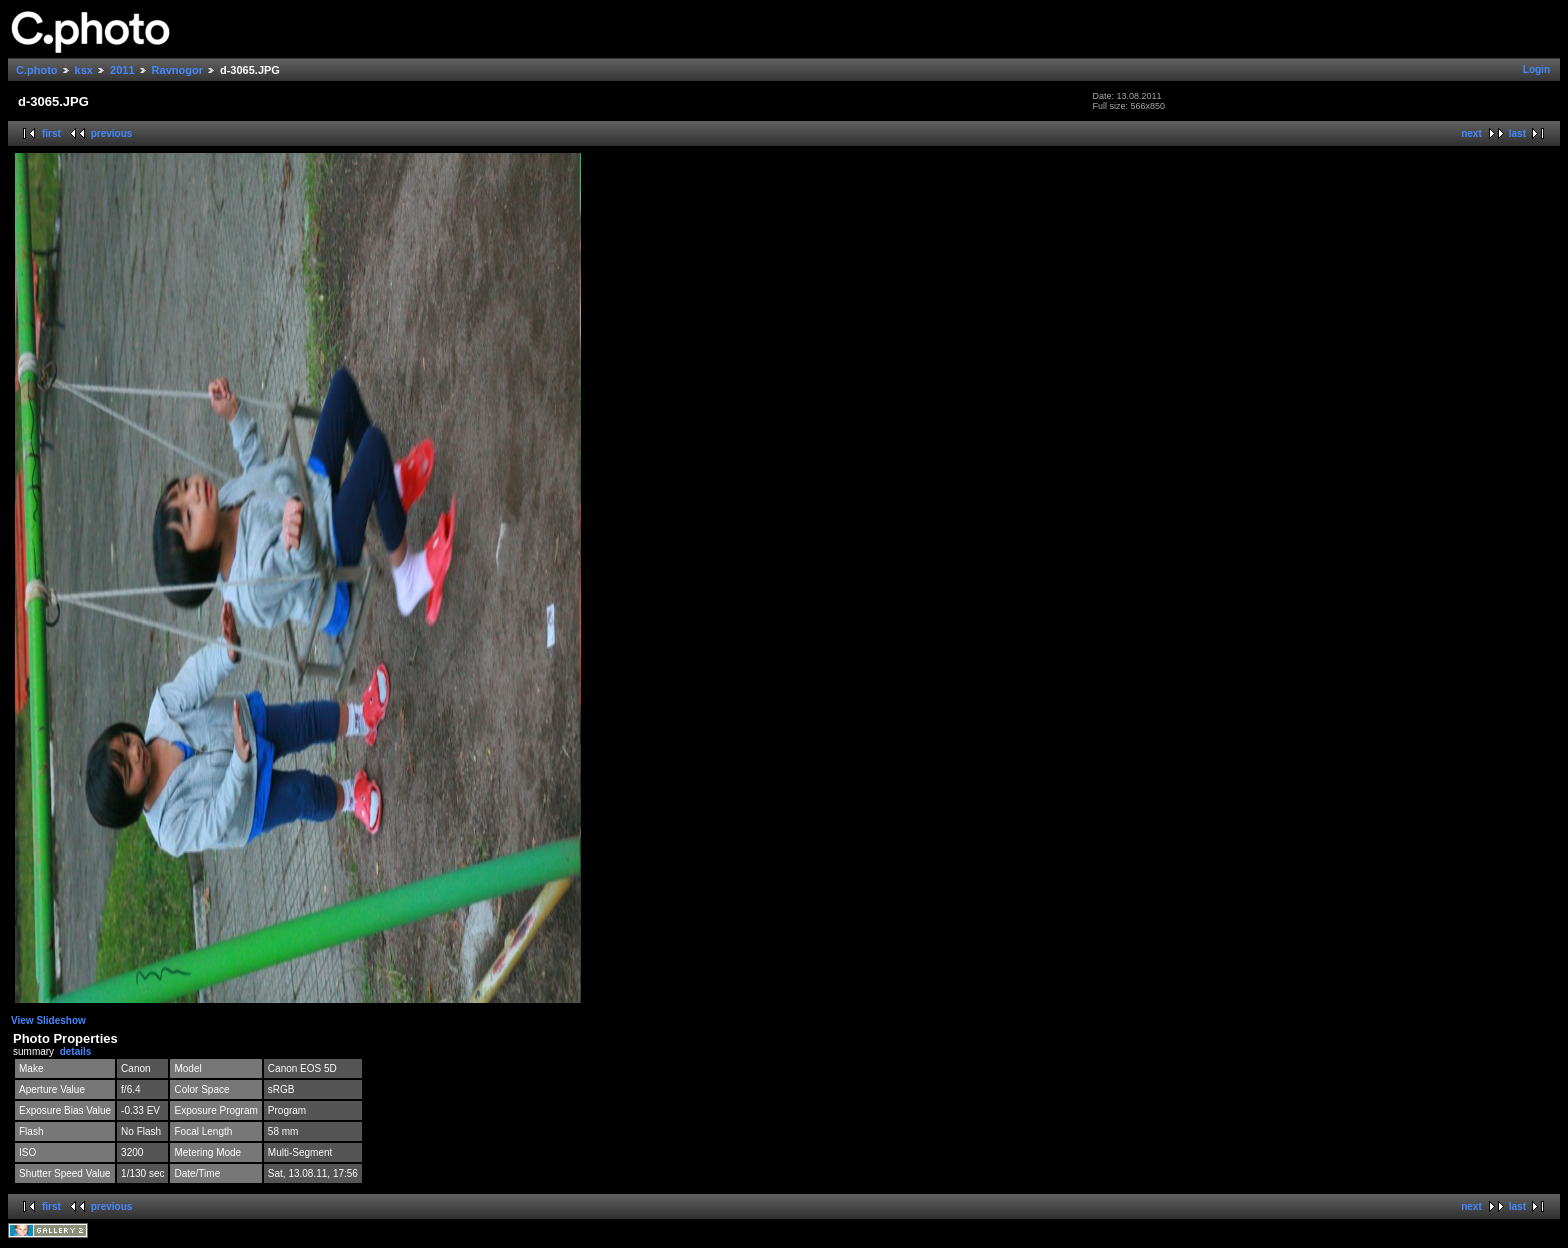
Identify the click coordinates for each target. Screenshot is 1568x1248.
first (51, 133)
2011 (122, 70)
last (1517, 133)
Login (1536, 69)
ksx (84, 70)
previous (112, 133)
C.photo (37, 70)
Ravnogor (177, 70)
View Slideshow (48, 1020)
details (76, 1051)
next (1471, 133)
